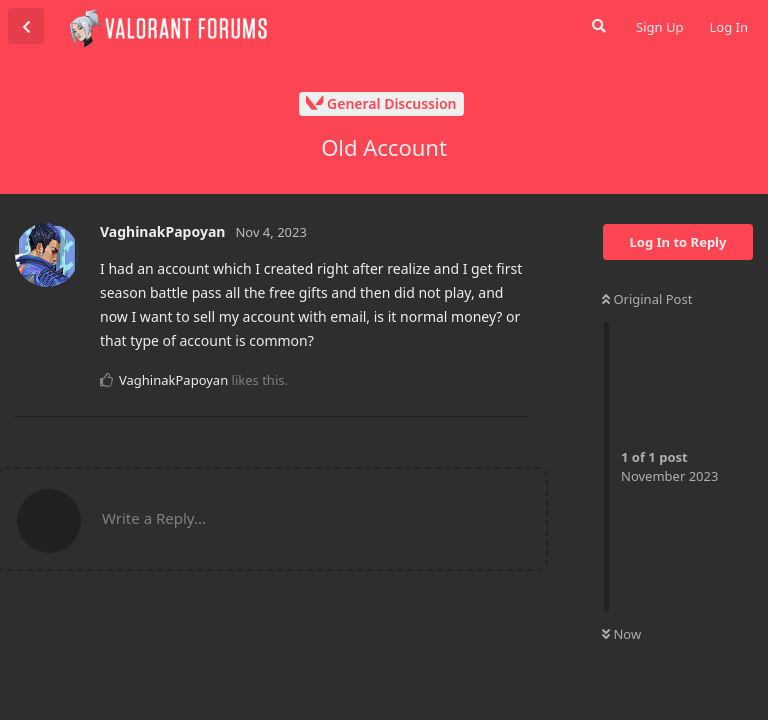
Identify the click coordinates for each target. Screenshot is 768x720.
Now (621, 634)
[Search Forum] (597, 26)
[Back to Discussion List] (26, 26)
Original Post (647, 299)
